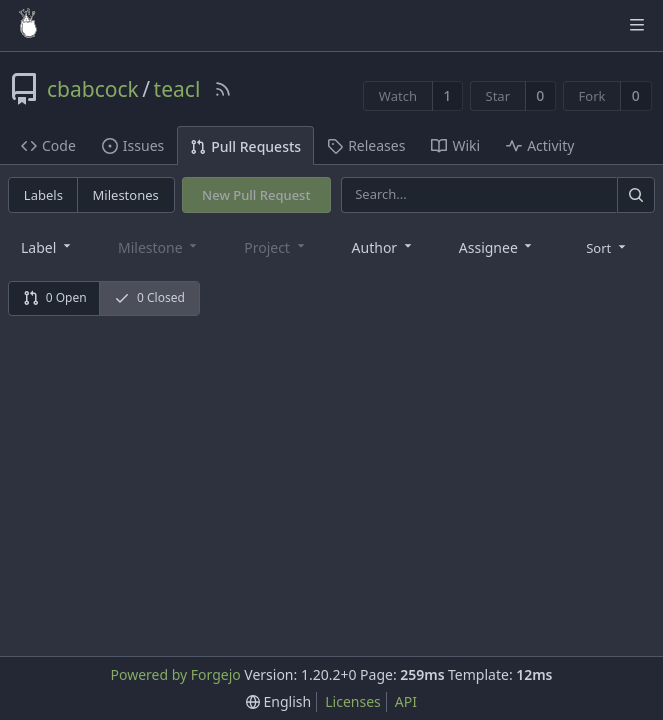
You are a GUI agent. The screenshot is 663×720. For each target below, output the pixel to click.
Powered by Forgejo (175, 674)
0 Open (55, 297)
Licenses (353, 701)
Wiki (455, 145)
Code (48, 145)
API (406, 701)
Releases (366, 145)
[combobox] (47, 246)
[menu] (607, 247)
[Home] (28, 25)
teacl (177, 89)
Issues (133, 145)
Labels (43, 195)
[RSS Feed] (223, 89)
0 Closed (149, 297)
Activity (540, 145)
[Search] (636, 194)
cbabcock (93, 89)
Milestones (126, 195)
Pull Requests (245, 146)
